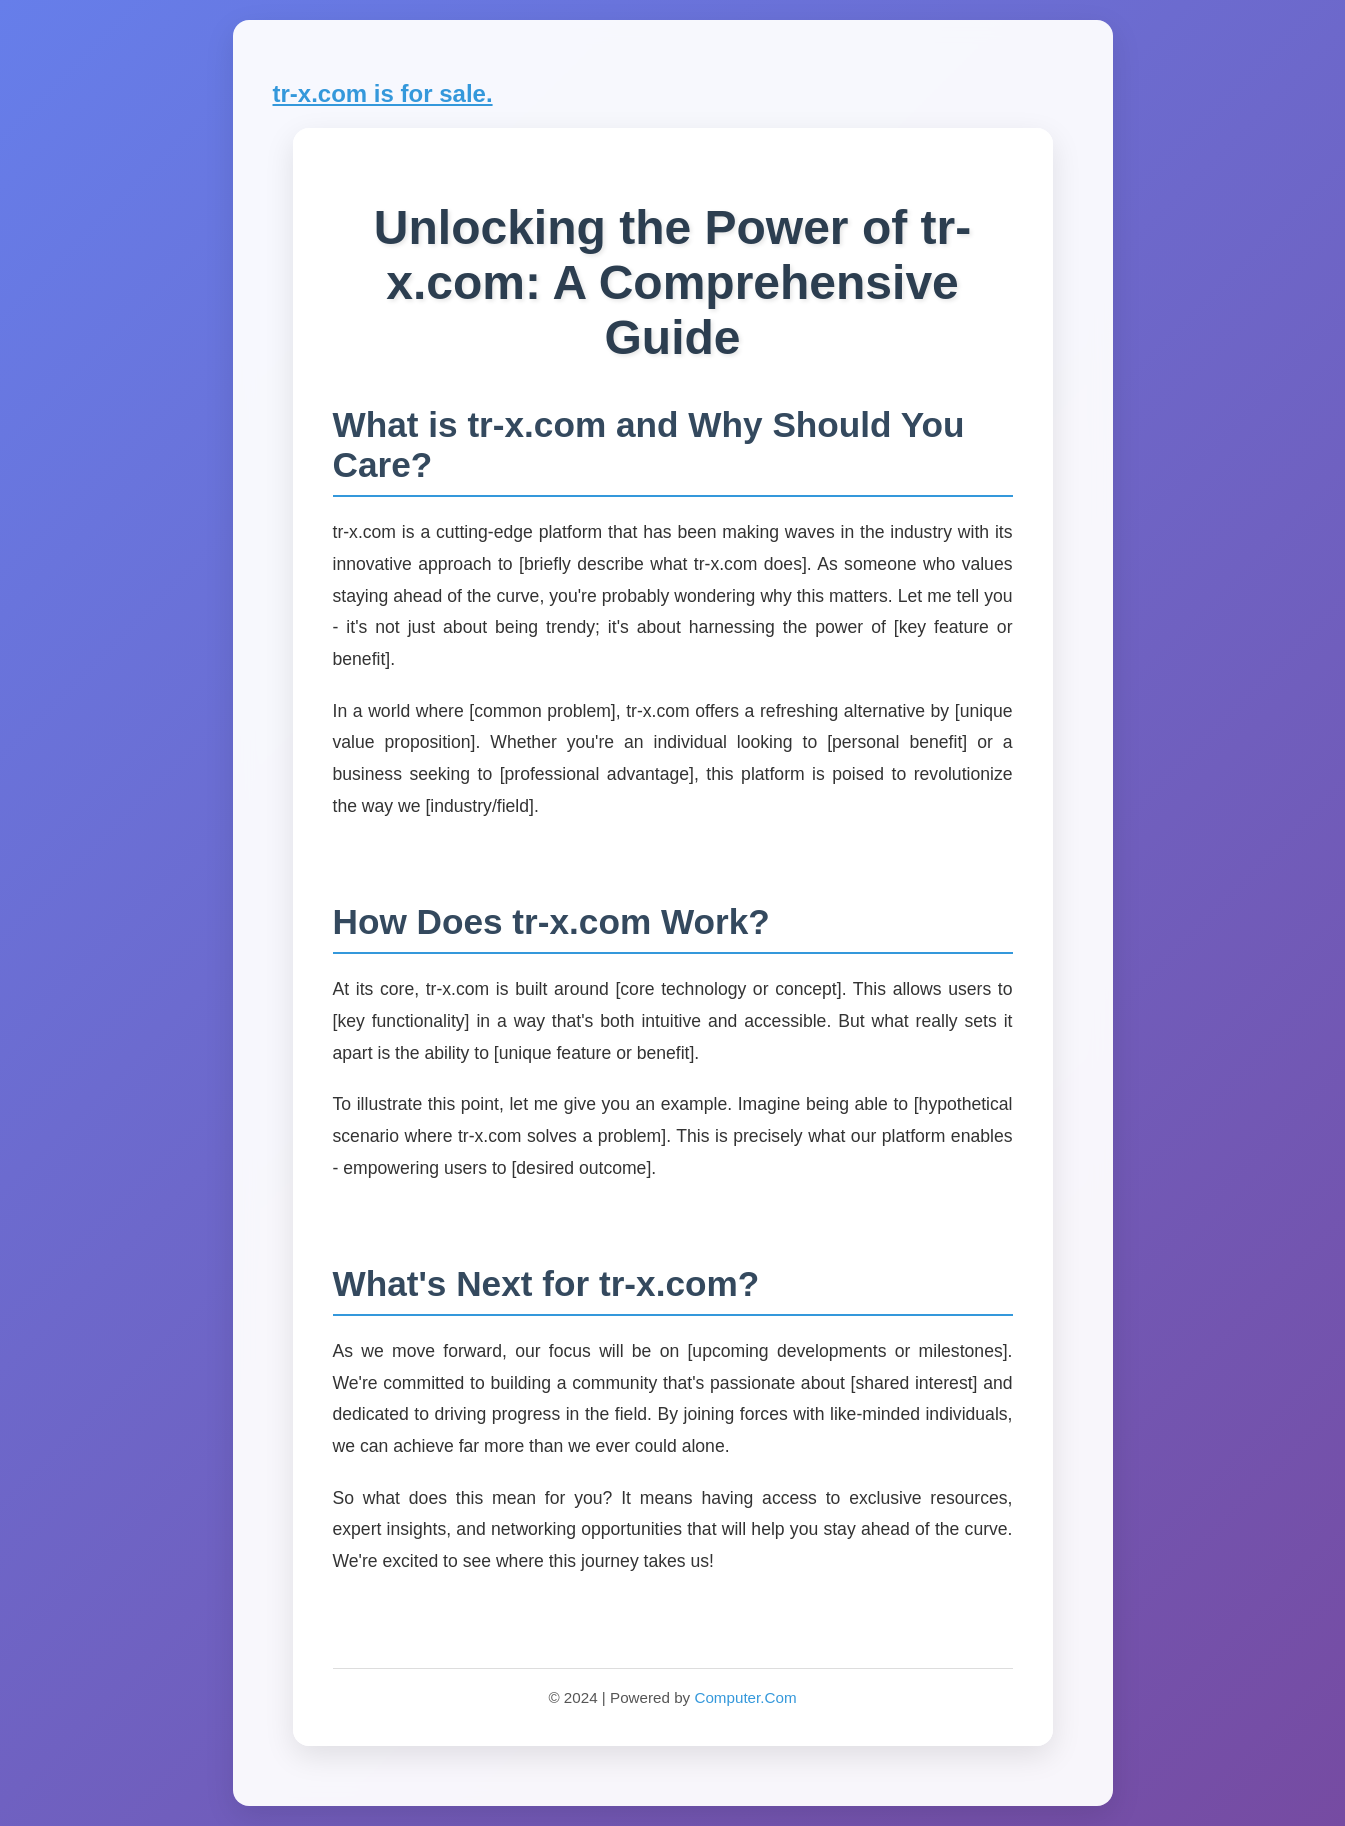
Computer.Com (745, 1697)
